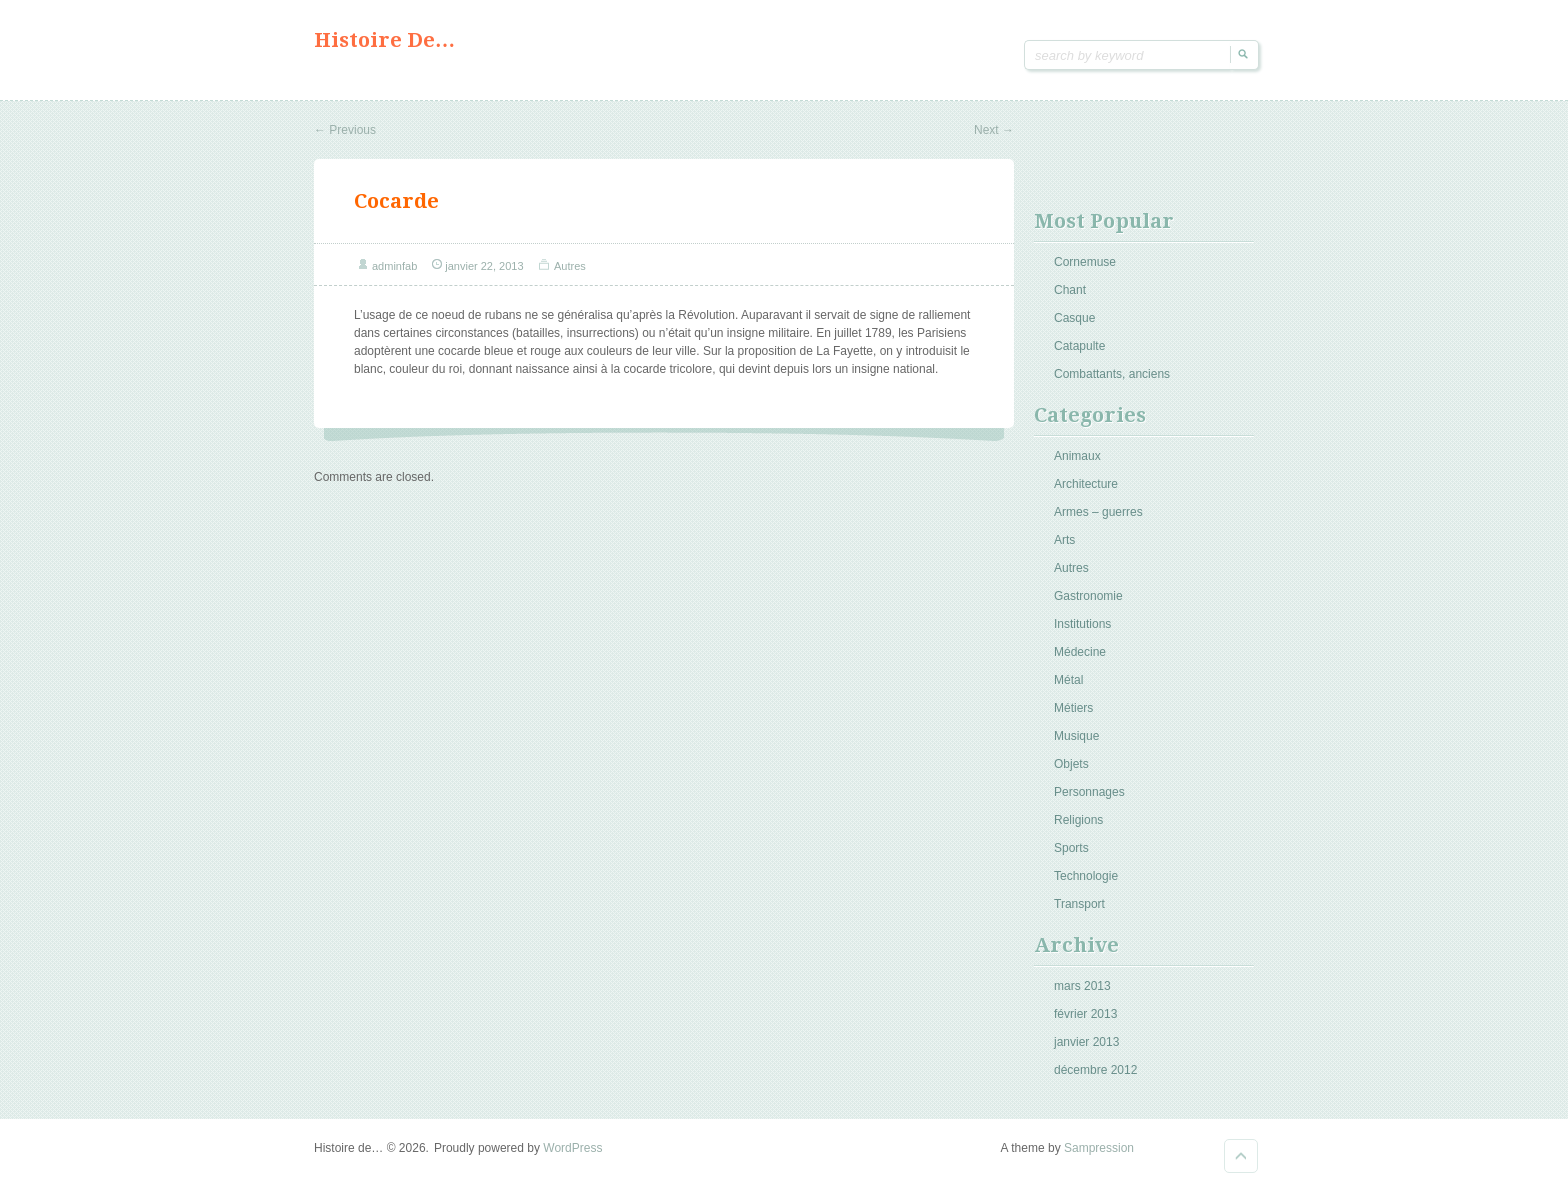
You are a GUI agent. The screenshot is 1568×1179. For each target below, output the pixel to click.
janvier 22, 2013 (484, 266)
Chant (1070, 290)
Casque (1074, 318)
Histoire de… (384, 40)
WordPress (572, 1148)
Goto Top (1241, 1156)
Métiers (1073, 708)
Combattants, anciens (1112, 374)
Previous (345, 130)
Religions (1078, 820)
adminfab (394, 266)
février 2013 (1085, 1014)
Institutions (1082, 624)
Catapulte (1079, 346)
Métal (1068, 680)
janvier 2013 (1086, 1042)
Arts (1064, 540)
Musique (1076, 736)
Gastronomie (1088, 596)
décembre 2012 (1095, 1070)
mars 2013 (1082, 986)
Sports (1071, 848)
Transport (1079, 904)
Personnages (1089, 792)
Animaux (1077, 456)
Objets (1071, 764)
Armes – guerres (1098, 512)
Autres (570, 266)
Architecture (1086, 484)
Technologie (1086, 876)
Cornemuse (1085, 262)
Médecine (1080, 652)
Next (994, 130)
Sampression (1099, 1148)
